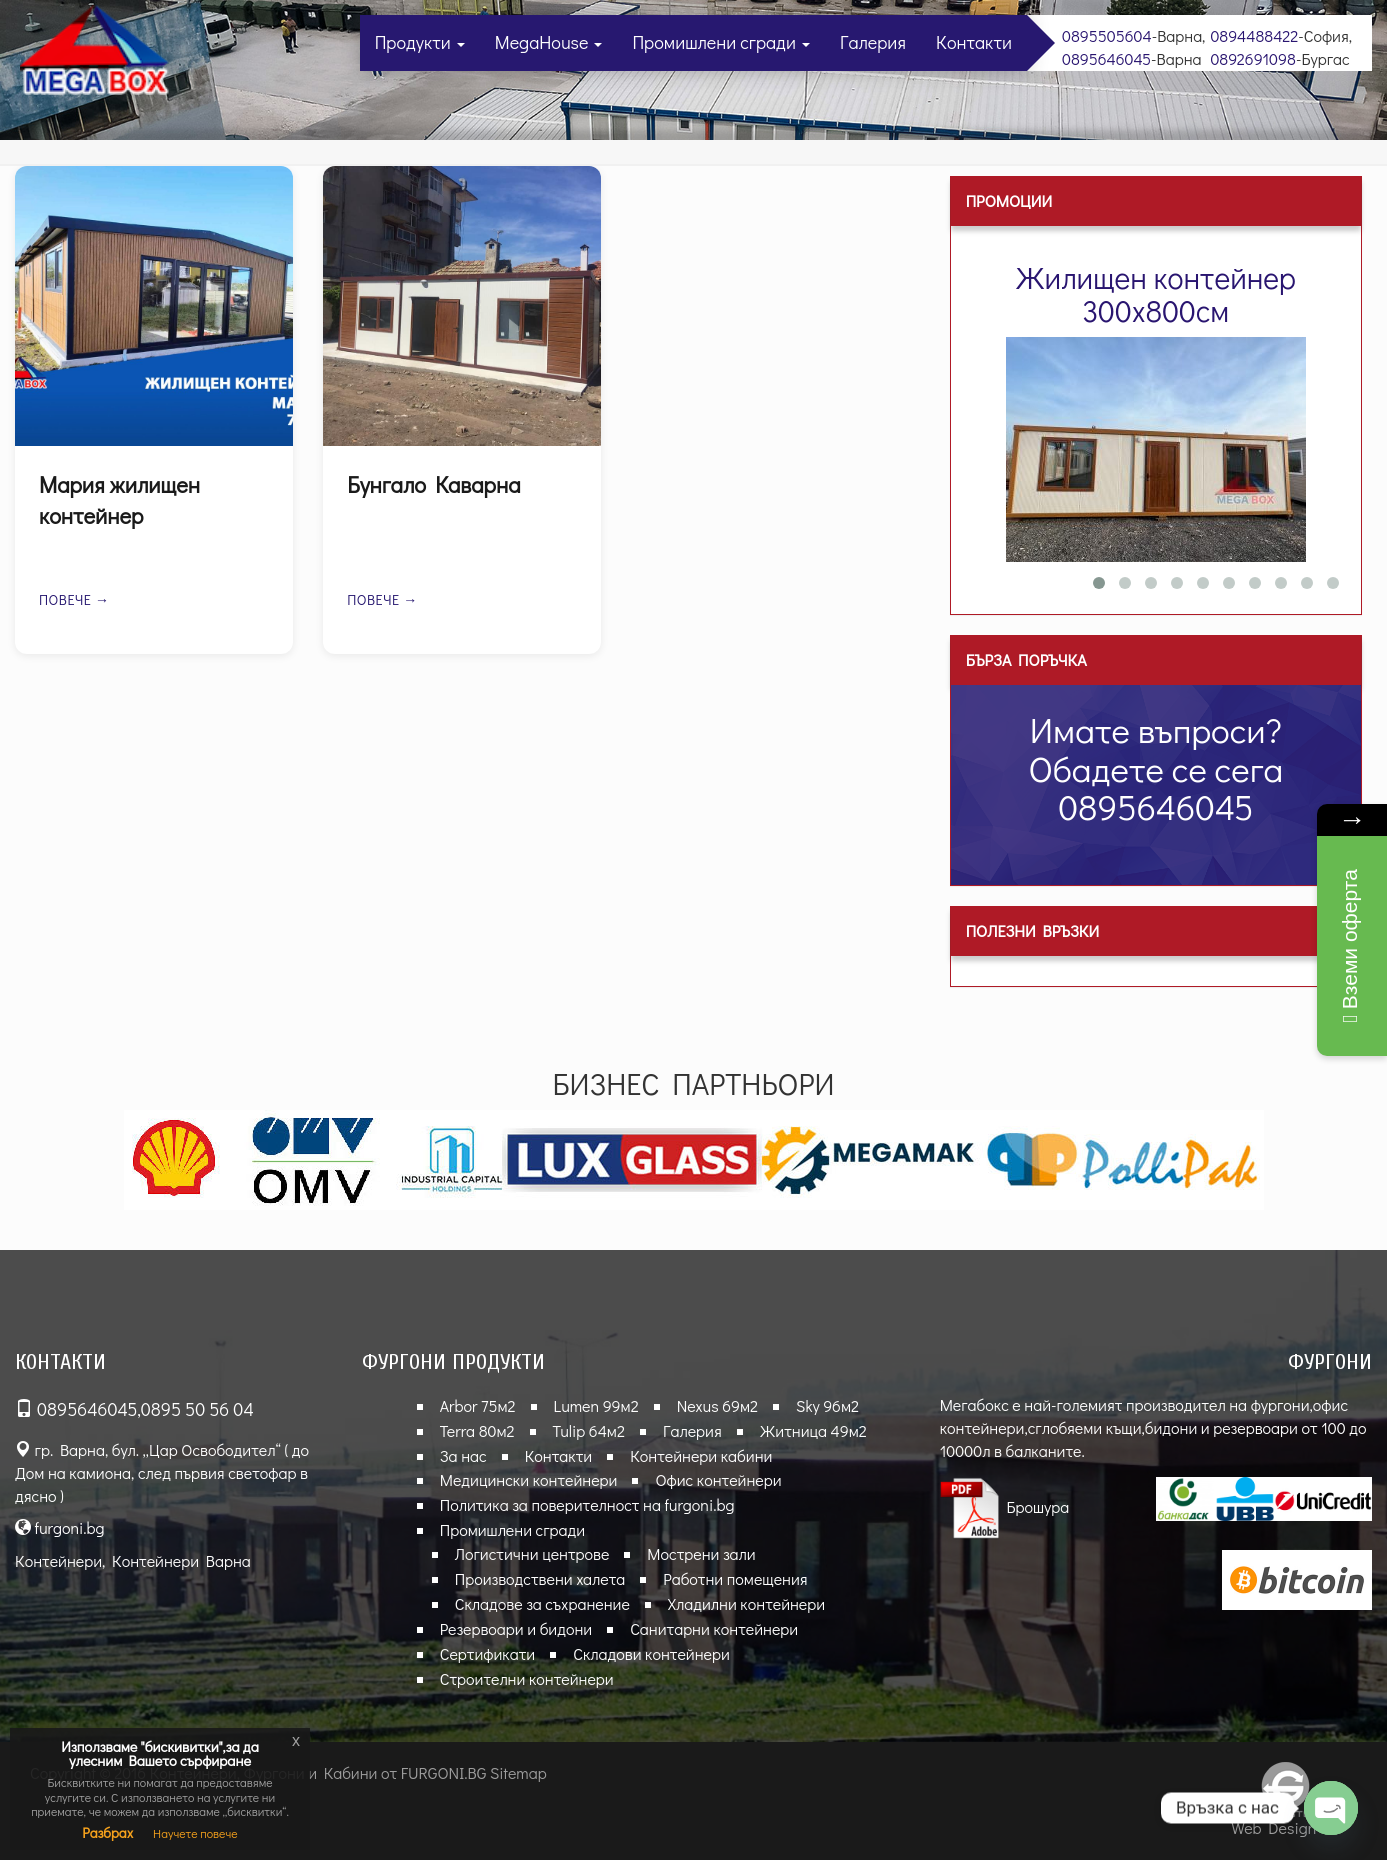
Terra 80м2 (477, 1430)
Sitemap (518, 1772)
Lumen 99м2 (596, 1405)
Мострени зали (701, 1553)
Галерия (873, 42)
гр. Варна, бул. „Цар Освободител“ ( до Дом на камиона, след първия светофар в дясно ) (162, 1472)
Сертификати (487, 1653)
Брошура (1005, 1506)
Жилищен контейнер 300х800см (1155, 294)
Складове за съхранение (542, 1603)
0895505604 (1107, 35)
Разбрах (107, 1832)
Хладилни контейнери (746, 1603)
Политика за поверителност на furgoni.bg (587, 1504)
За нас (463, 1455)
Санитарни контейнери (714, 1628)
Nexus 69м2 (717, 1405)
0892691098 (1253, 58)
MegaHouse (549, 42)
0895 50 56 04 (197, 1409)
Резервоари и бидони (516, 1628)
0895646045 (1106, 58)
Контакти (974, 42)
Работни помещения (735, 1578)
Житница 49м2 (813, 1430)
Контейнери (58, 1560)
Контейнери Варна (181, 1560)
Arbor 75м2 (478, 1405)
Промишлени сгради (721, 42)
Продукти (420, 42)
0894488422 (1254, 35)
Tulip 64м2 (589, 1430)
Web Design (1273, 1827)
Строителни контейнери (527, 1678)
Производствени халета (540, 1578)
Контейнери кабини (701, 1455)
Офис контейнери (718, 1479)
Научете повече (195, 1833)
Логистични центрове (532, 1553)
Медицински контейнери (529, 1479)
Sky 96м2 (827, 1405)
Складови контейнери (651, 1653)
